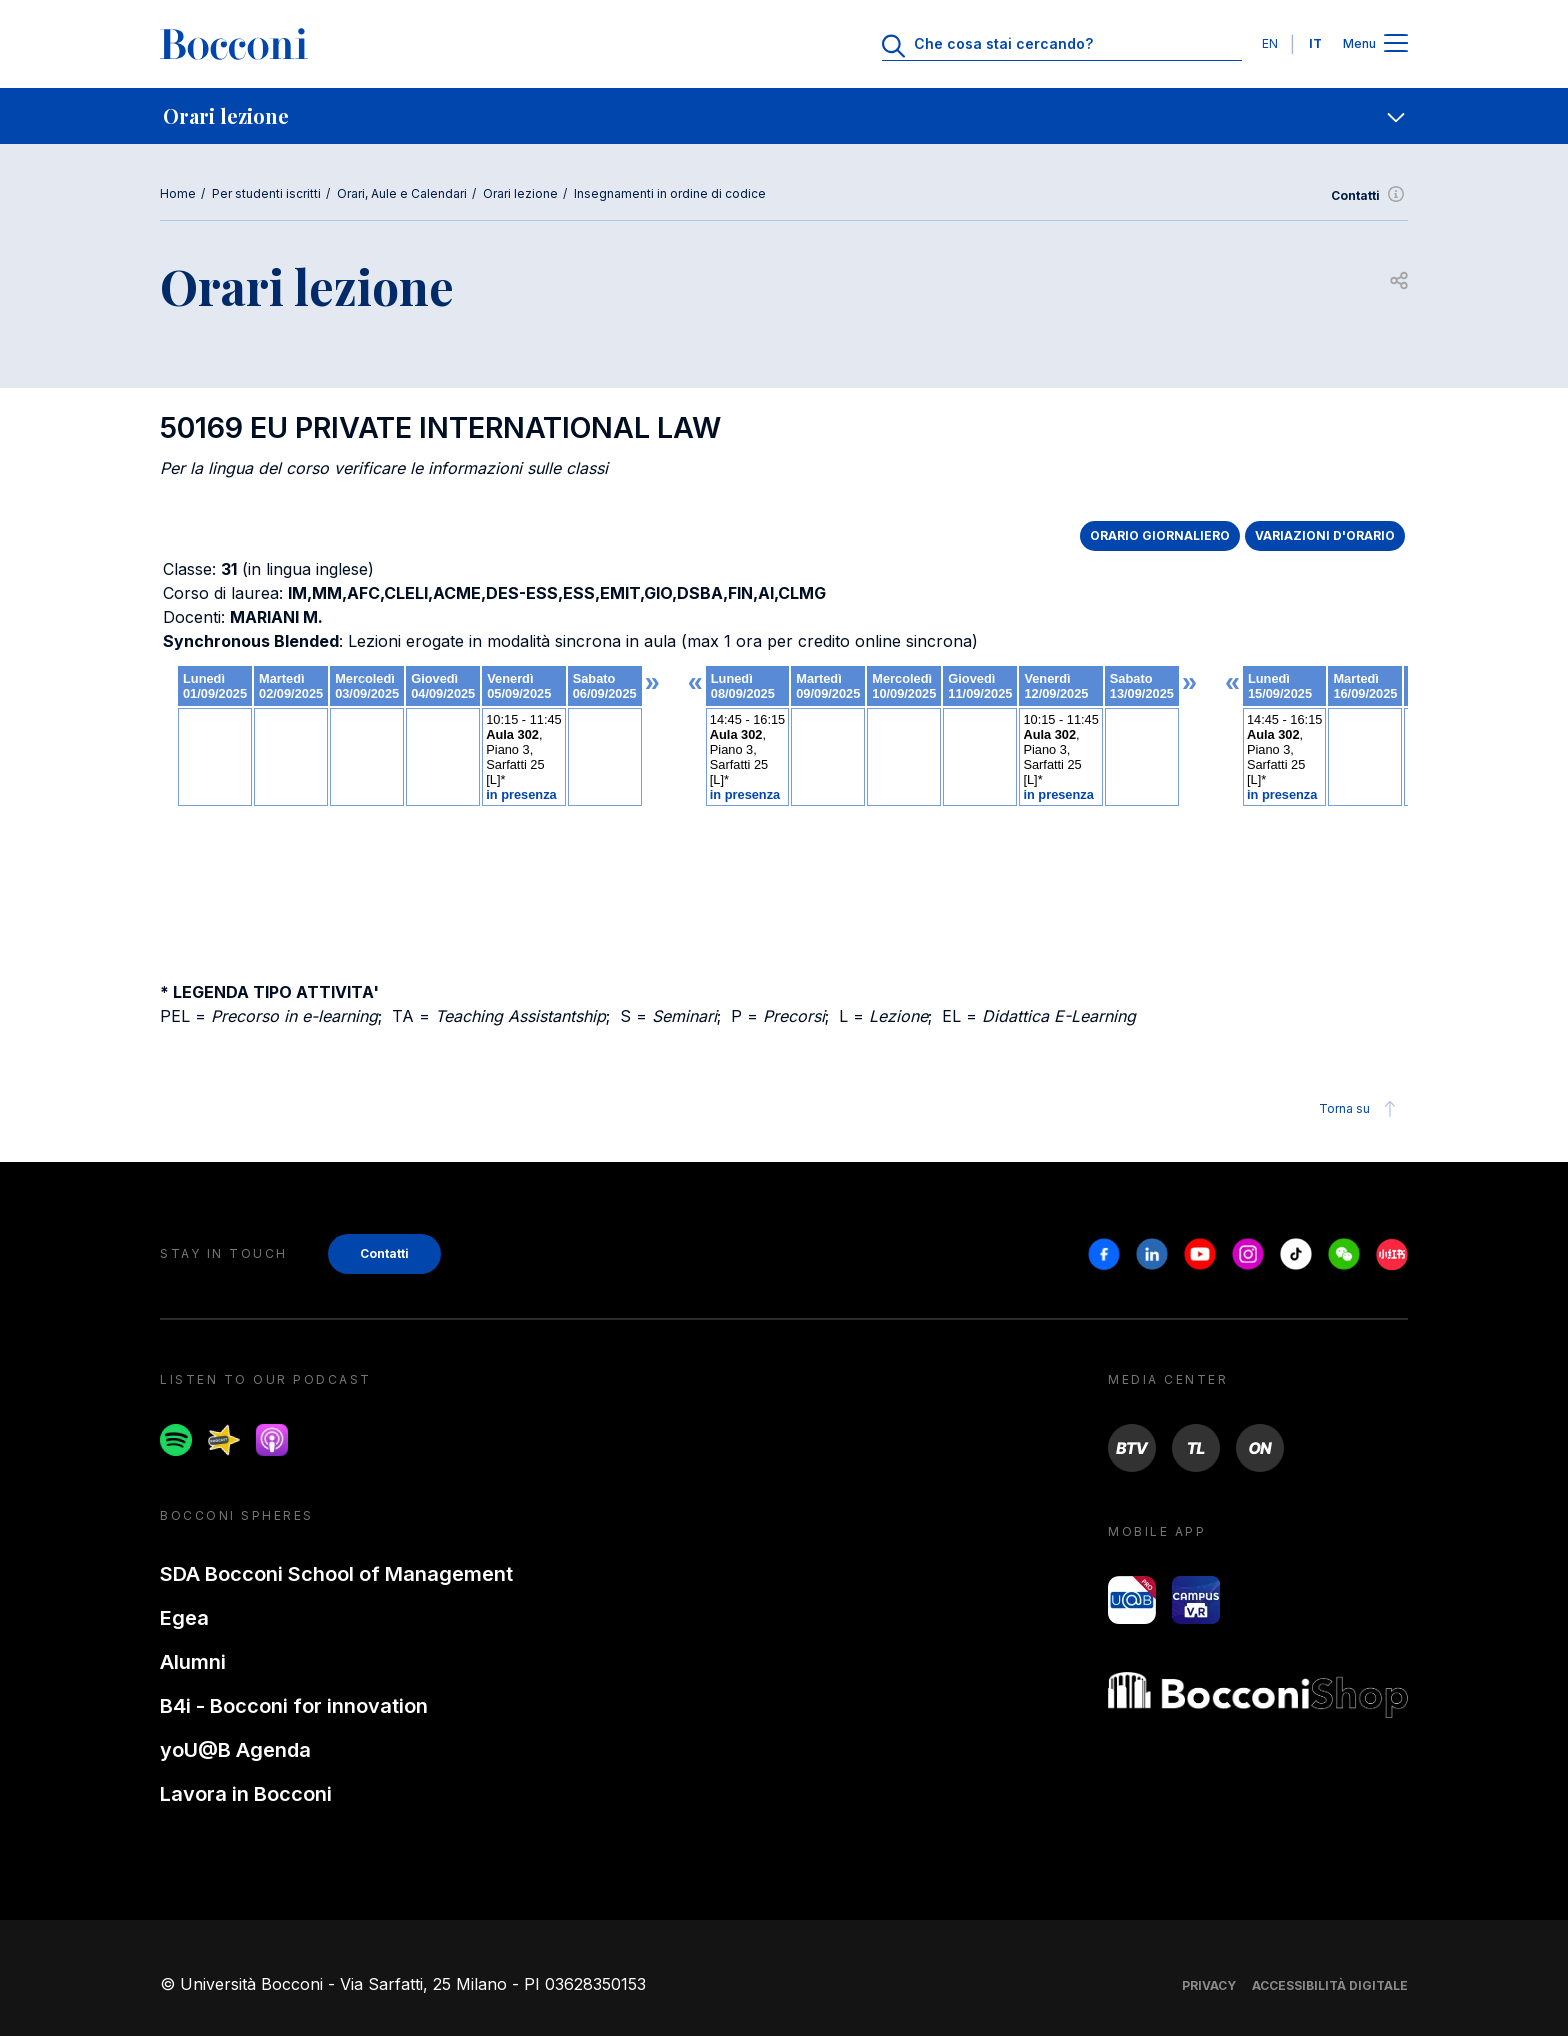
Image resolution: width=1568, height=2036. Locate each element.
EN (1270, 43)
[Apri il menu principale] (1396, 44)
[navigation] (784, 116)
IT (1315, 43)
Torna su (1360, 1109)
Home (178, 193)
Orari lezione (520, 193)
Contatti (1369, 196)
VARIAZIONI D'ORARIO (1325, 535)
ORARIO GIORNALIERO (1160, 535)
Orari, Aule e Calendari (402, 193)
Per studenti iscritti (266, 193)
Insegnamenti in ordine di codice (670, 193)
